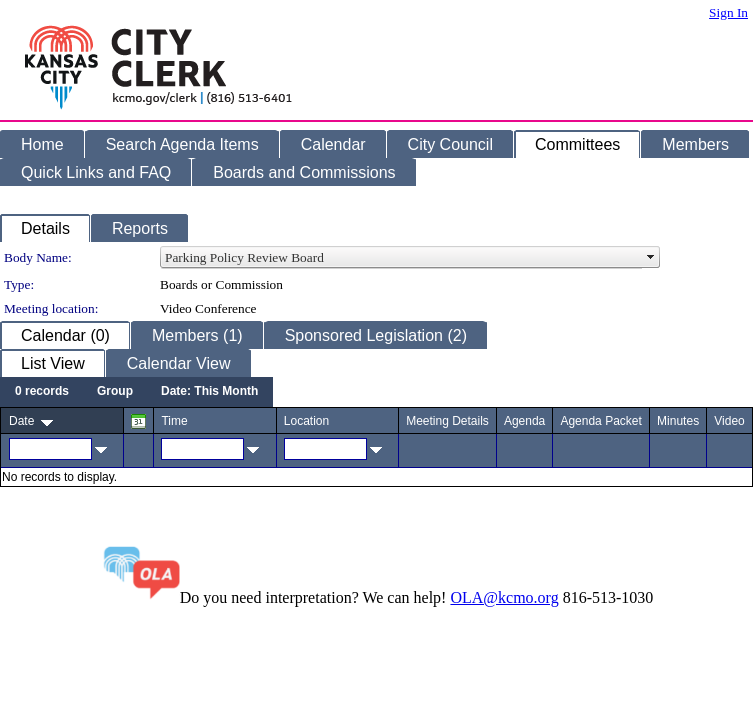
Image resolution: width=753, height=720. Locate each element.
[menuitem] (42, 392)
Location (306, 421)
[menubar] (136, 392)
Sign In (728, 12)
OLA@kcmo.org (504, 597)
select (651, 258)
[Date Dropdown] (209, 392)
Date (21, 421)
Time (174, 421)
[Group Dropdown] (115, 392)
